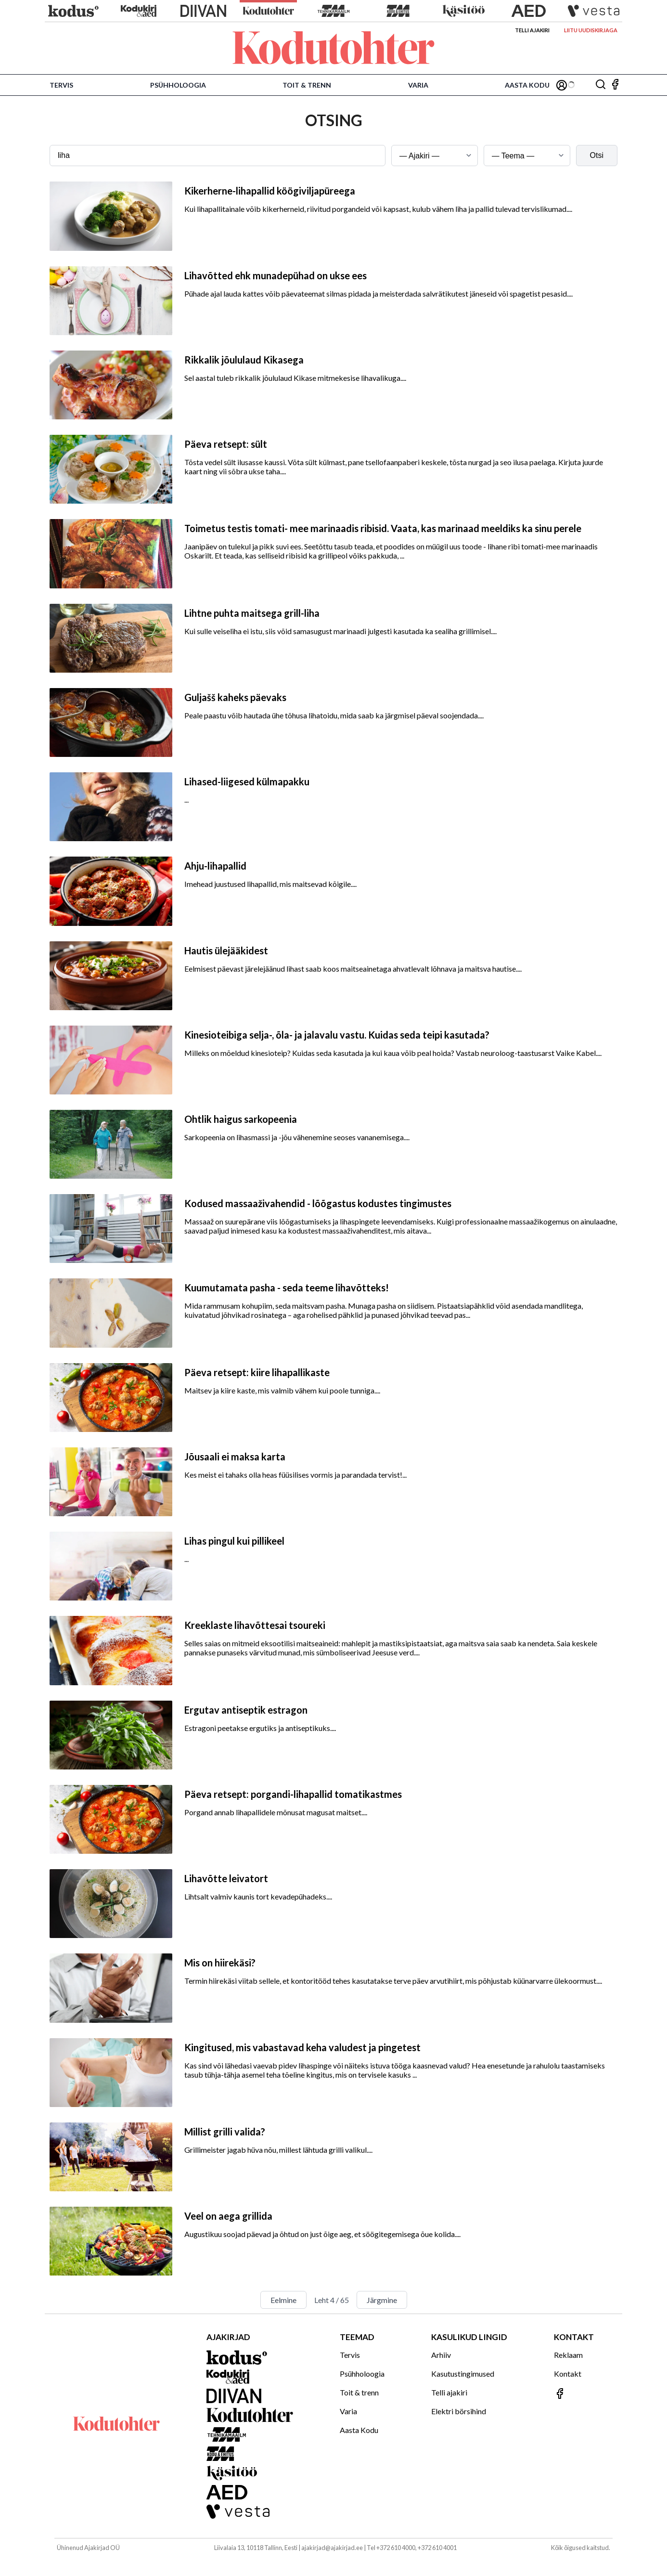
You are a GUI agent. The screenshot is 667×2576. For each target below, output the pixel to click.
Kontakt (567, 2373)
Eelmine (283, 2299)
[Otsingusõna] (217, 155)
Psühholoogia (178, 85)
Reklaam (568, 2354)
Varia (418, 85)
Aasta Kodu (527, 85)
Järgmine (382, 2299)
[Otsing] (600, 84)
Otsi (596, 155)
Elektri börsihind (458, 2411)
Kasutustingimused (462, 2373)
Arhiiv (441, 2354)
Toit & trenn (306, 85)
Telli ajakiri (532, 30)
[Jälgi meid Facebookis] (615, 84)
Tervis (61, 85)
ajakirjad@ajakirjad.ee (332, 2547)
